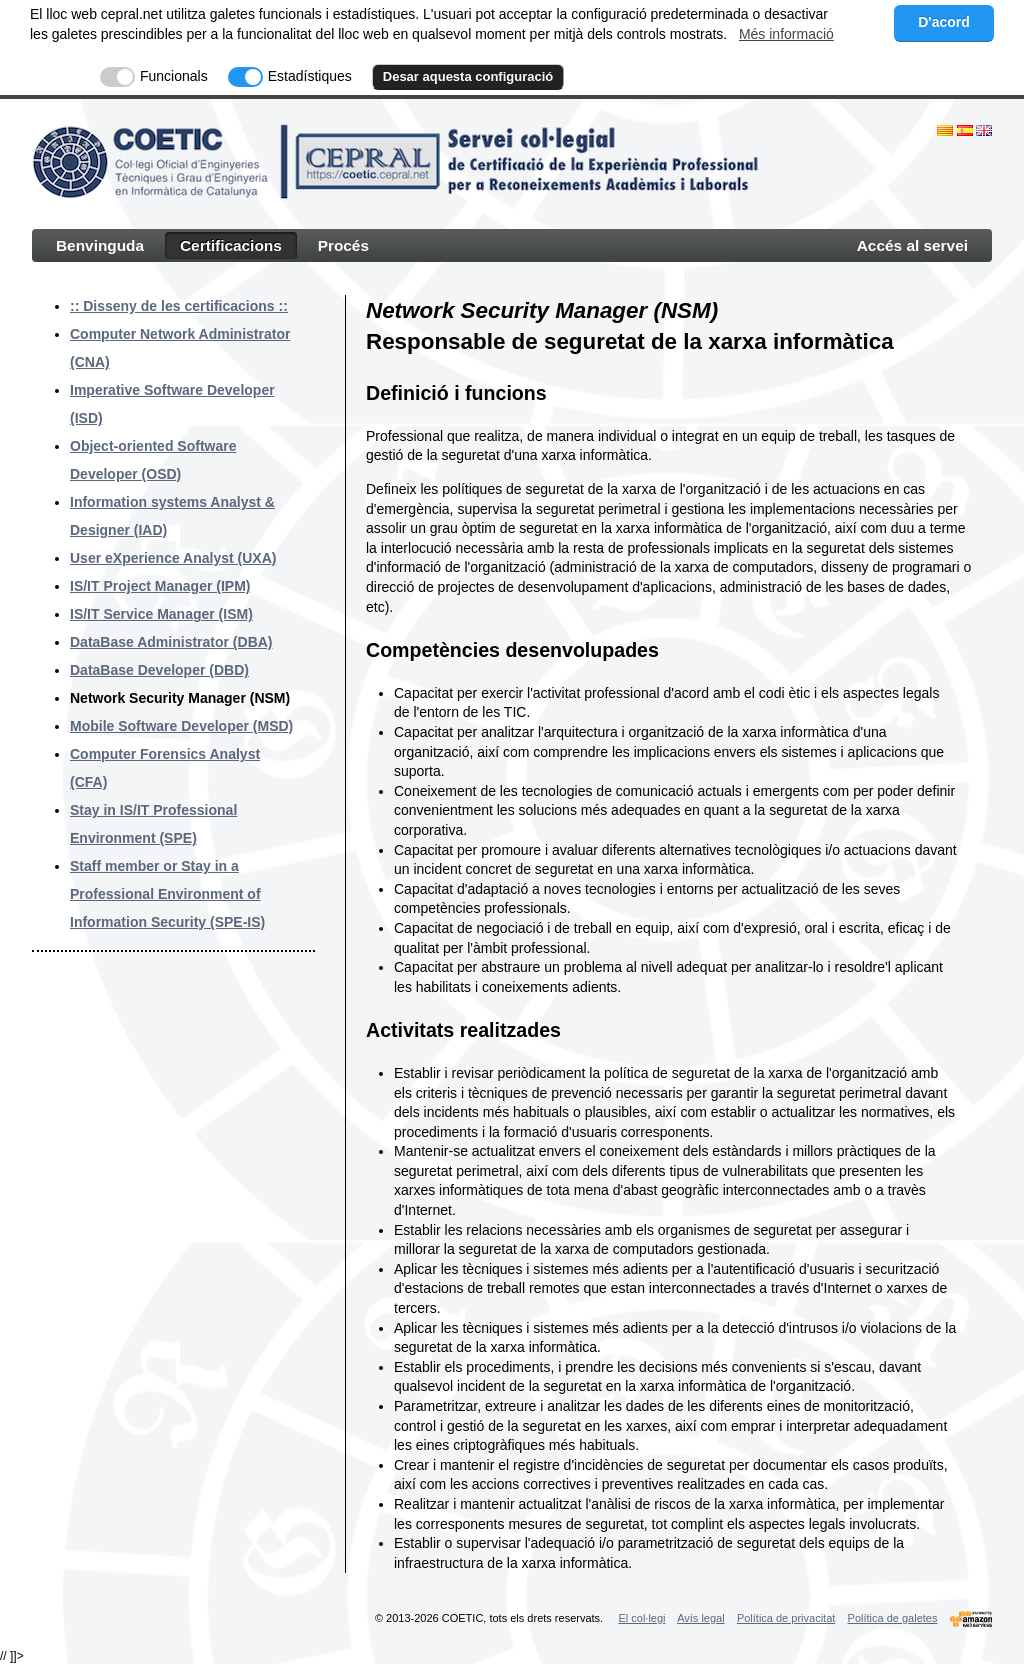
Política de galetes (893, 1618)
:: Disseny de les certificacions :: (179, 306)
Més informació (786, 34)
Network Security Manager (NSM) (180, 698)
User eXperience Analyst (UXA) (173, 558)
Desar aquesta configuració (468, 76)
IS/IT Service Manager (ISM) (161, 614)
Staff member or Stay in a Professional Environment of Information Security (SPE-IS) (167, 894)
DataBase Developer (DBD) (159, 670)
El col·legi (641, 1618)
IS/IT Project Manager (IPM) (160, 586)
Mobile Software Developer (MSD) (181, 726)
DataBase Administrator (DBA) (171, 642)
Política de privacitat (786, 1618)
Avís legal (701, 1618)
